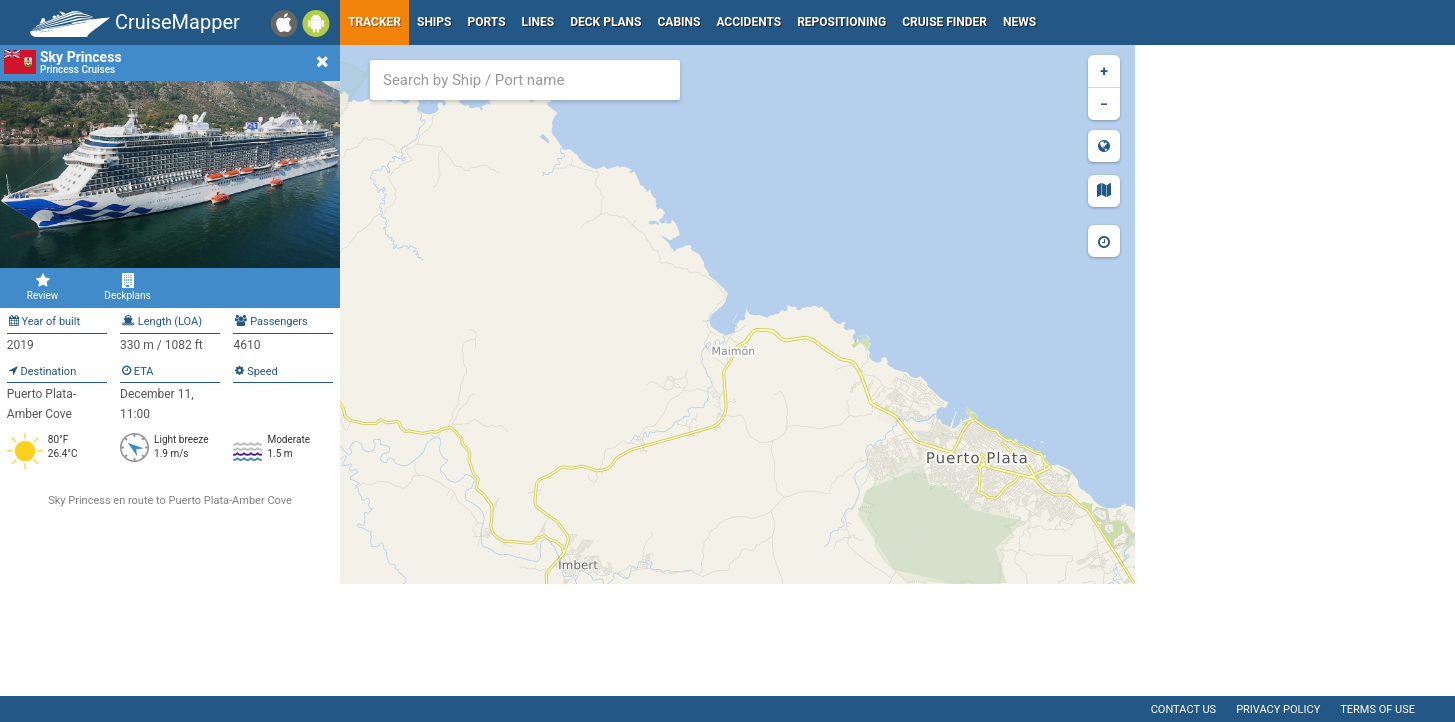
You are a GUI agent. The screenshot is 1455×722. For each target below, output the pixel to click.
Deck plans (605, 22)
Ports (487, 22)
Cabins (678, 22)
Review (42, 287)
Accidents (748, 22)
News (1019, 22)
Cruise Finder (944, 22)
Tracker (374, 22)
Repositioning (841, 22)
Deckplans (127, 287)
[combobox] (525, 80)
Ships (434, 22)
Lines (538, 22)
